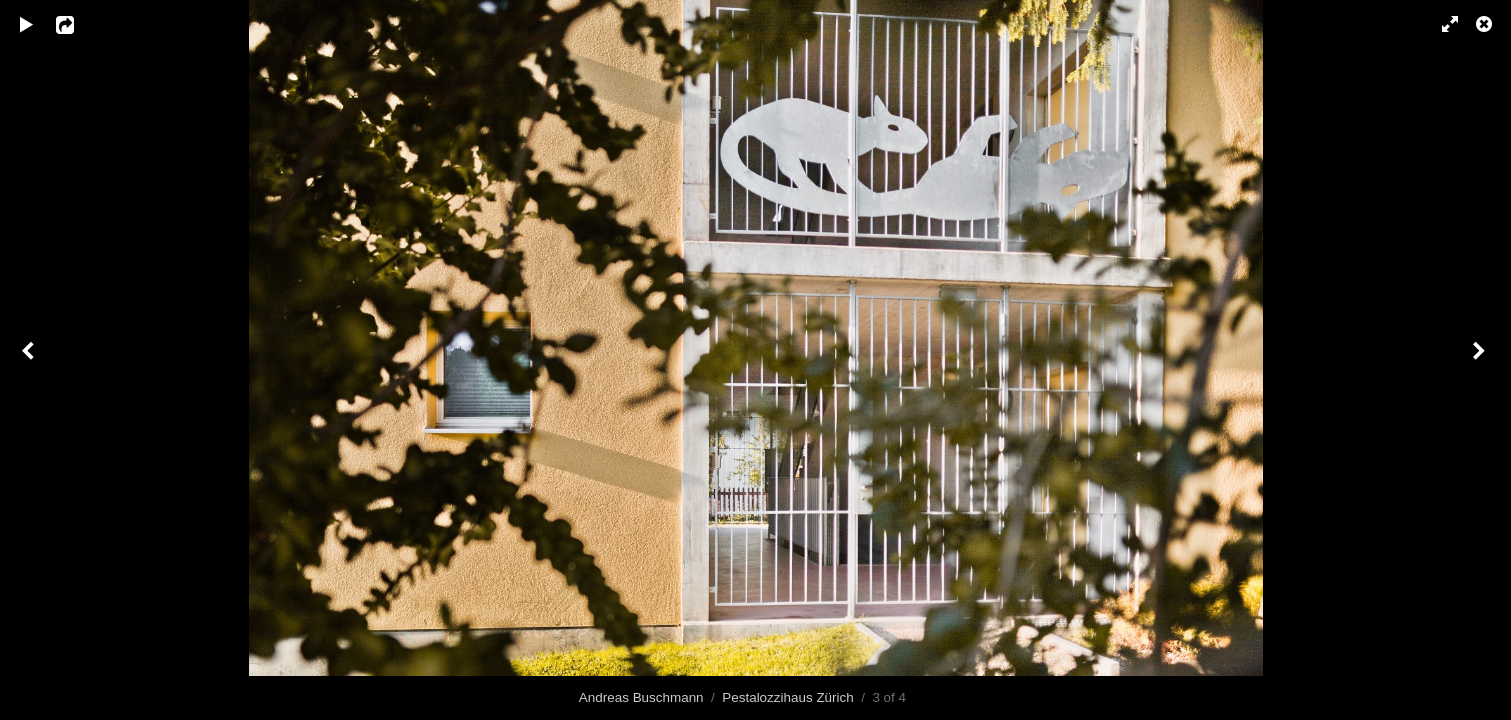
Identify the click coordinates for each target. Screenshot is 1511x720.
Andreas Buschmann (641, 697)
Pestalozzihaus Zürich (787, 697)
